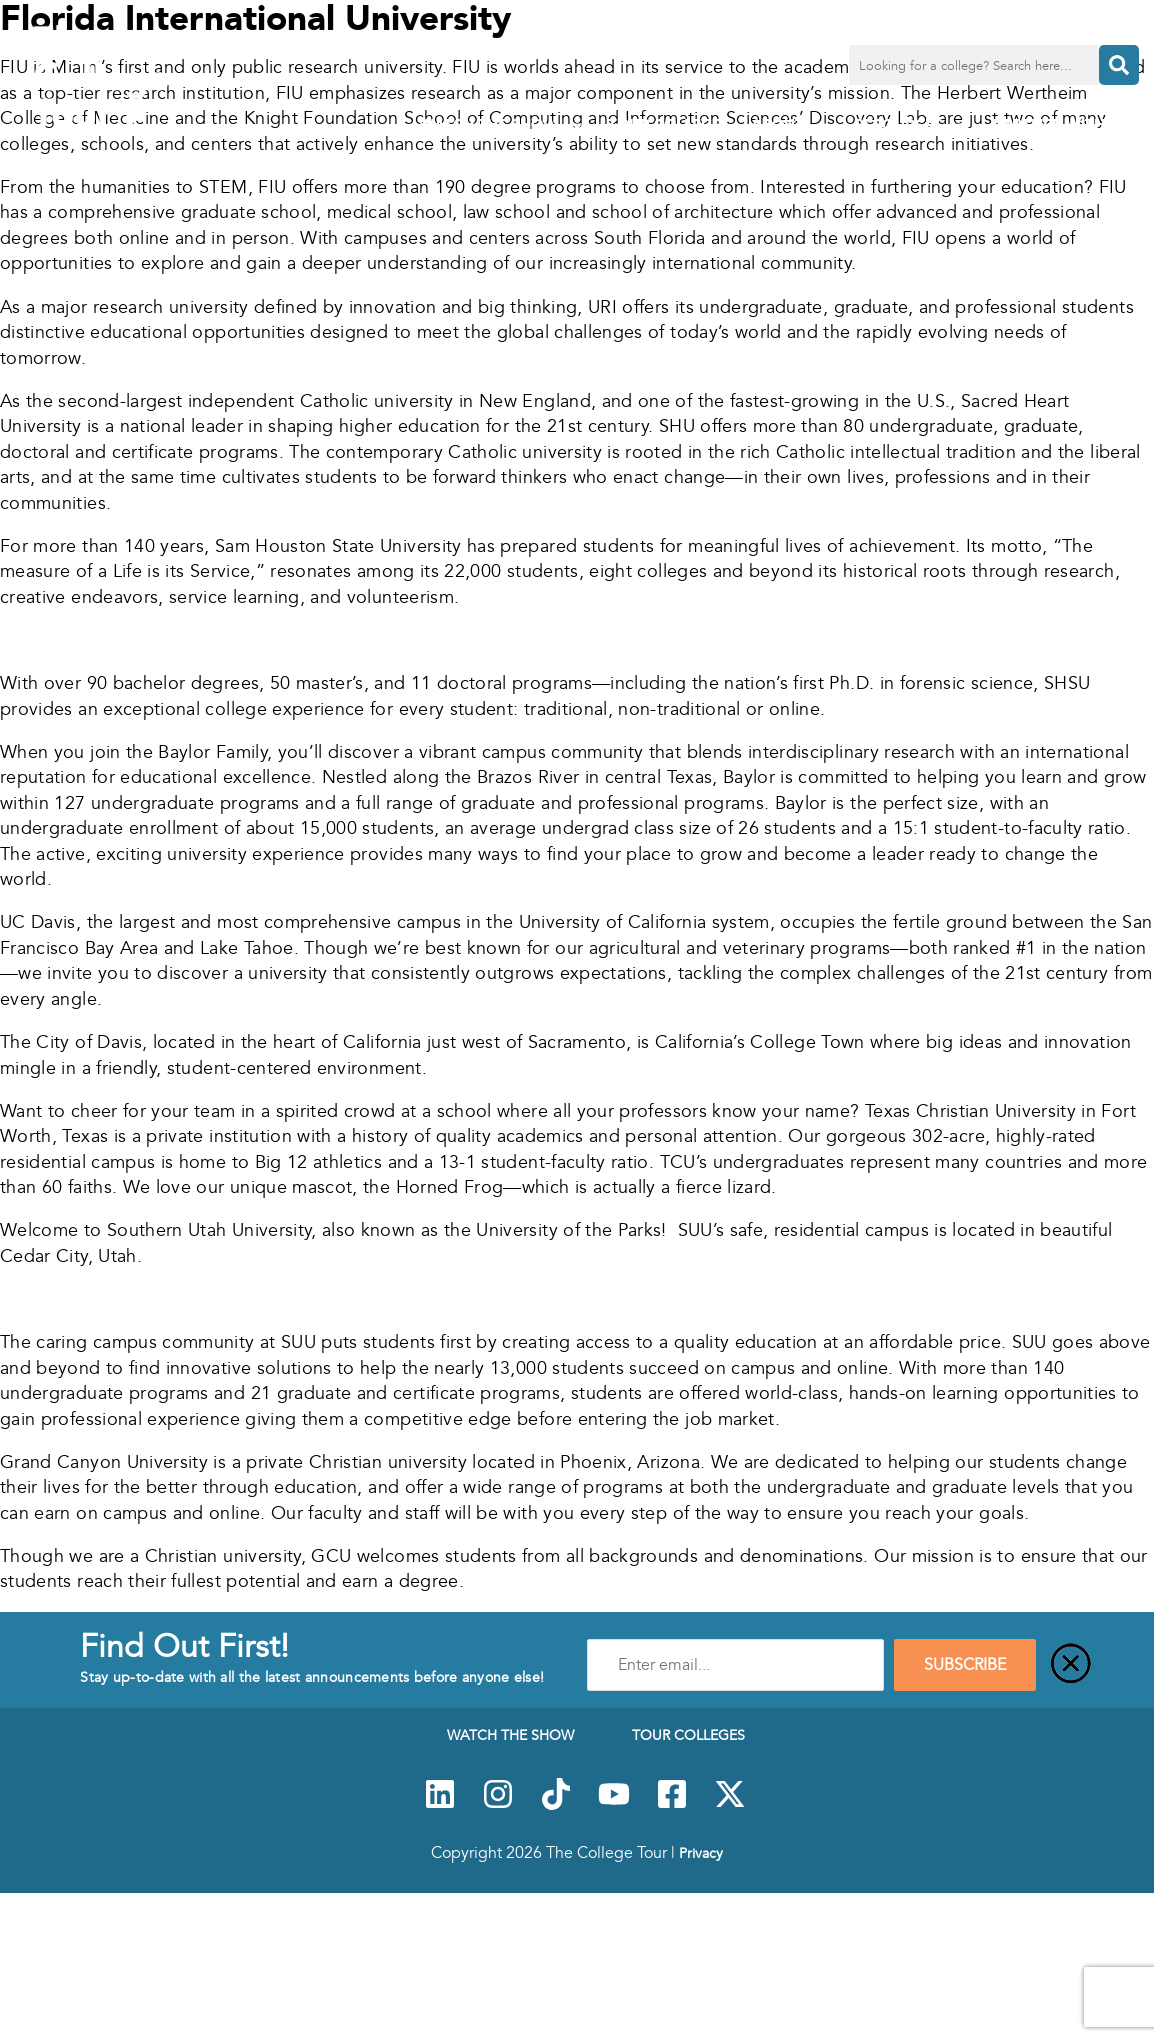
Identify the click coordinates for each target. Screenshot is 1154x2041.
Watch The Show (503, 125)
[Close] (1071, 1665)
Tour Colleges (669, 124)
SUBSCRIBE (965, 1665)
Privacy (701, 1853)
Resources (913, 125)
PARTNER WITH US (1061, 124)
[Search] (1119, 65)
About (792, 125)
